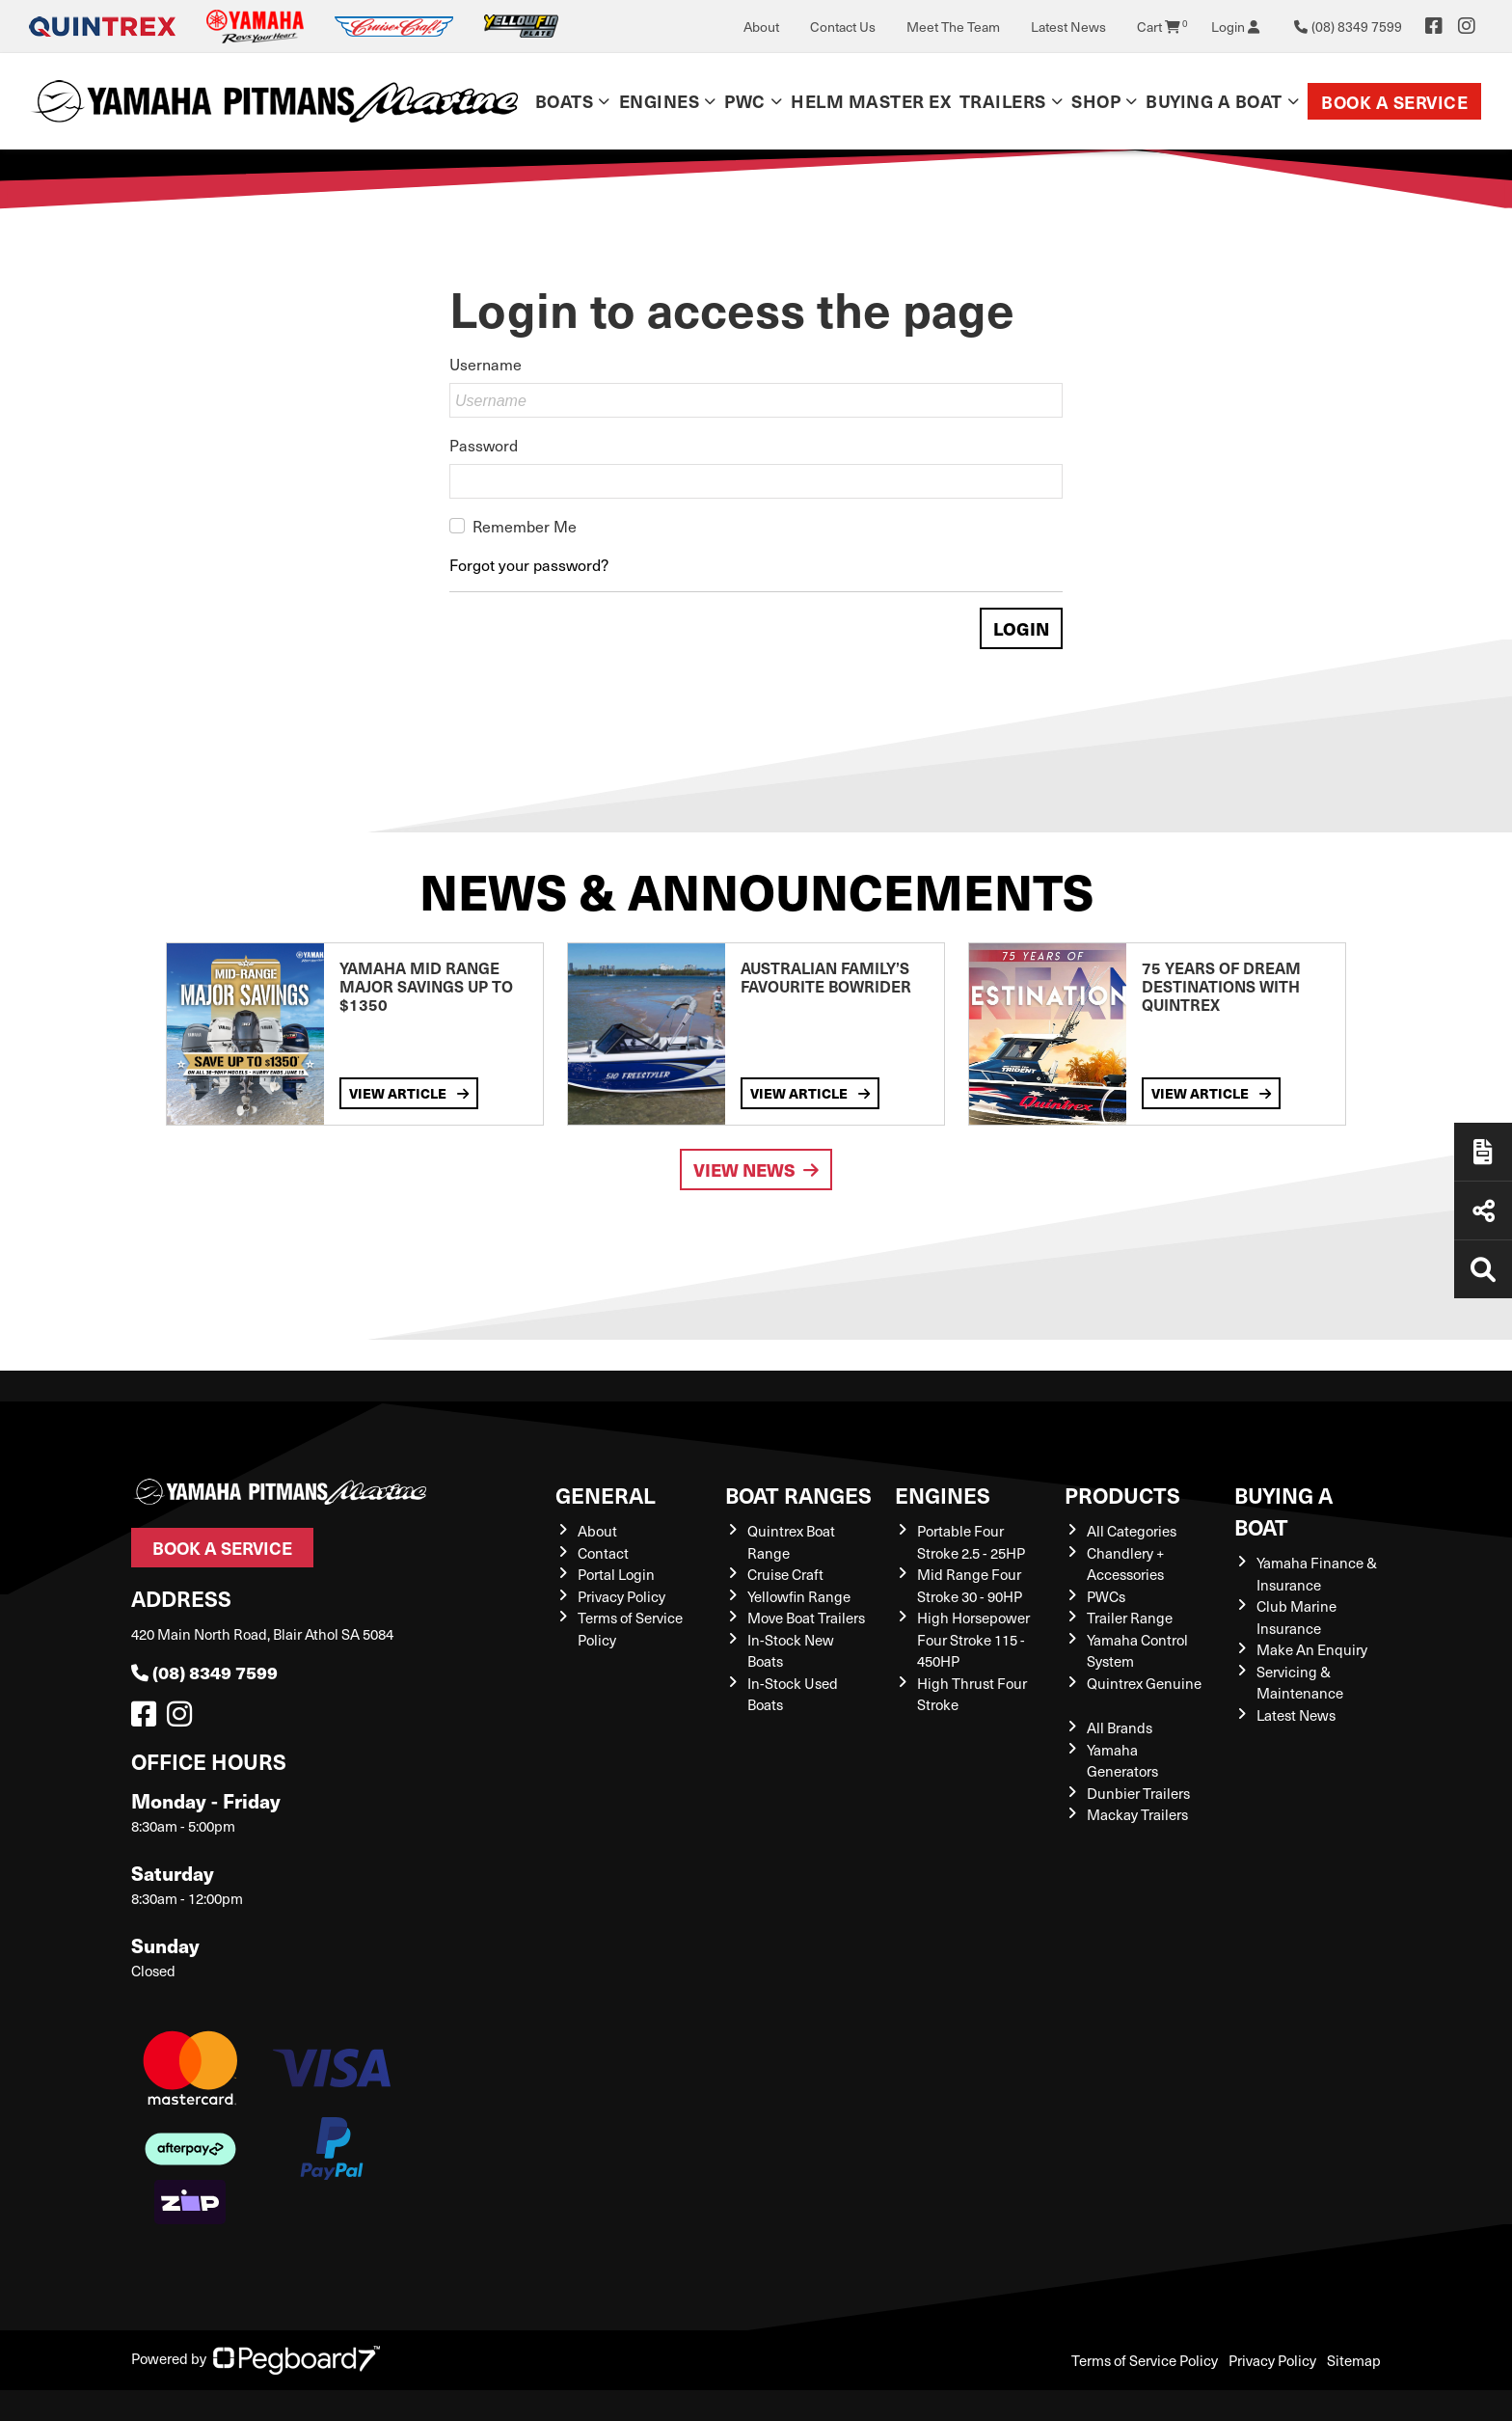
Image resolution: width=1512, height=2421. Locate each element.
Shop (1095, 101)
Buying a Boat (1214, 101)
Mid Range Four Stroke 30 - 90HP (969, 1585)
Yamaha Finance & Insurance (1316, 1573)
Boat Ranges (798, 1495)
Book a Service (1394, 102)
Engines (659, 101)
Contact (603, 1553)
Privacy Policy (621, 1596)
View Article (409, 1092)
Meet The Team (953, 26)
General (605, 1495)
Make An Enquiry (1311, 1649)
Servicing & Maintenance (1299, 1682)
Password (483, 444)
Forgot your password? (528, 564)
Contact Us (843, 26)
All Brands (1119, 1727)
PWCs (1106, 1596)
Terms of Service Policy (1144, 2360)
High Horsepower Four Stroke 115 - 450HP (973, 1639)
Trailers (1002, 101)
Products (1122, 1495)
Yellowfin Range (798, 1596)
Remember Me (524, 525)
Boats (564, 101)
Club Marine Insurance (1296, 1617)
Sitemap (1354, 2360)
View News (756, 1169)
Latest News (1068, 26)
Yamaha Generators (1122, 1760)
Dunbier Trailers (1138, 1793)
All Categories (1131, 1530)
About (761, 26)
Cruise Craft (785, 1574)
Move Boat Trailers (806, 1617)
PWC (745, 101)
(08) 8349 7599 (204, 1672)
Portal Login (616, 1574)
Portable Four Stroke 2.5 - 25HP (971, 1542)
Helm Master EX (871, 101)
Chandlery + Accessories (1125, 1564)
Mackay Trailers (1137, 1814)
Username (485, 363)
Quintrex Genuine (1144, 1683)
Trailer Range (1130, 1617)
